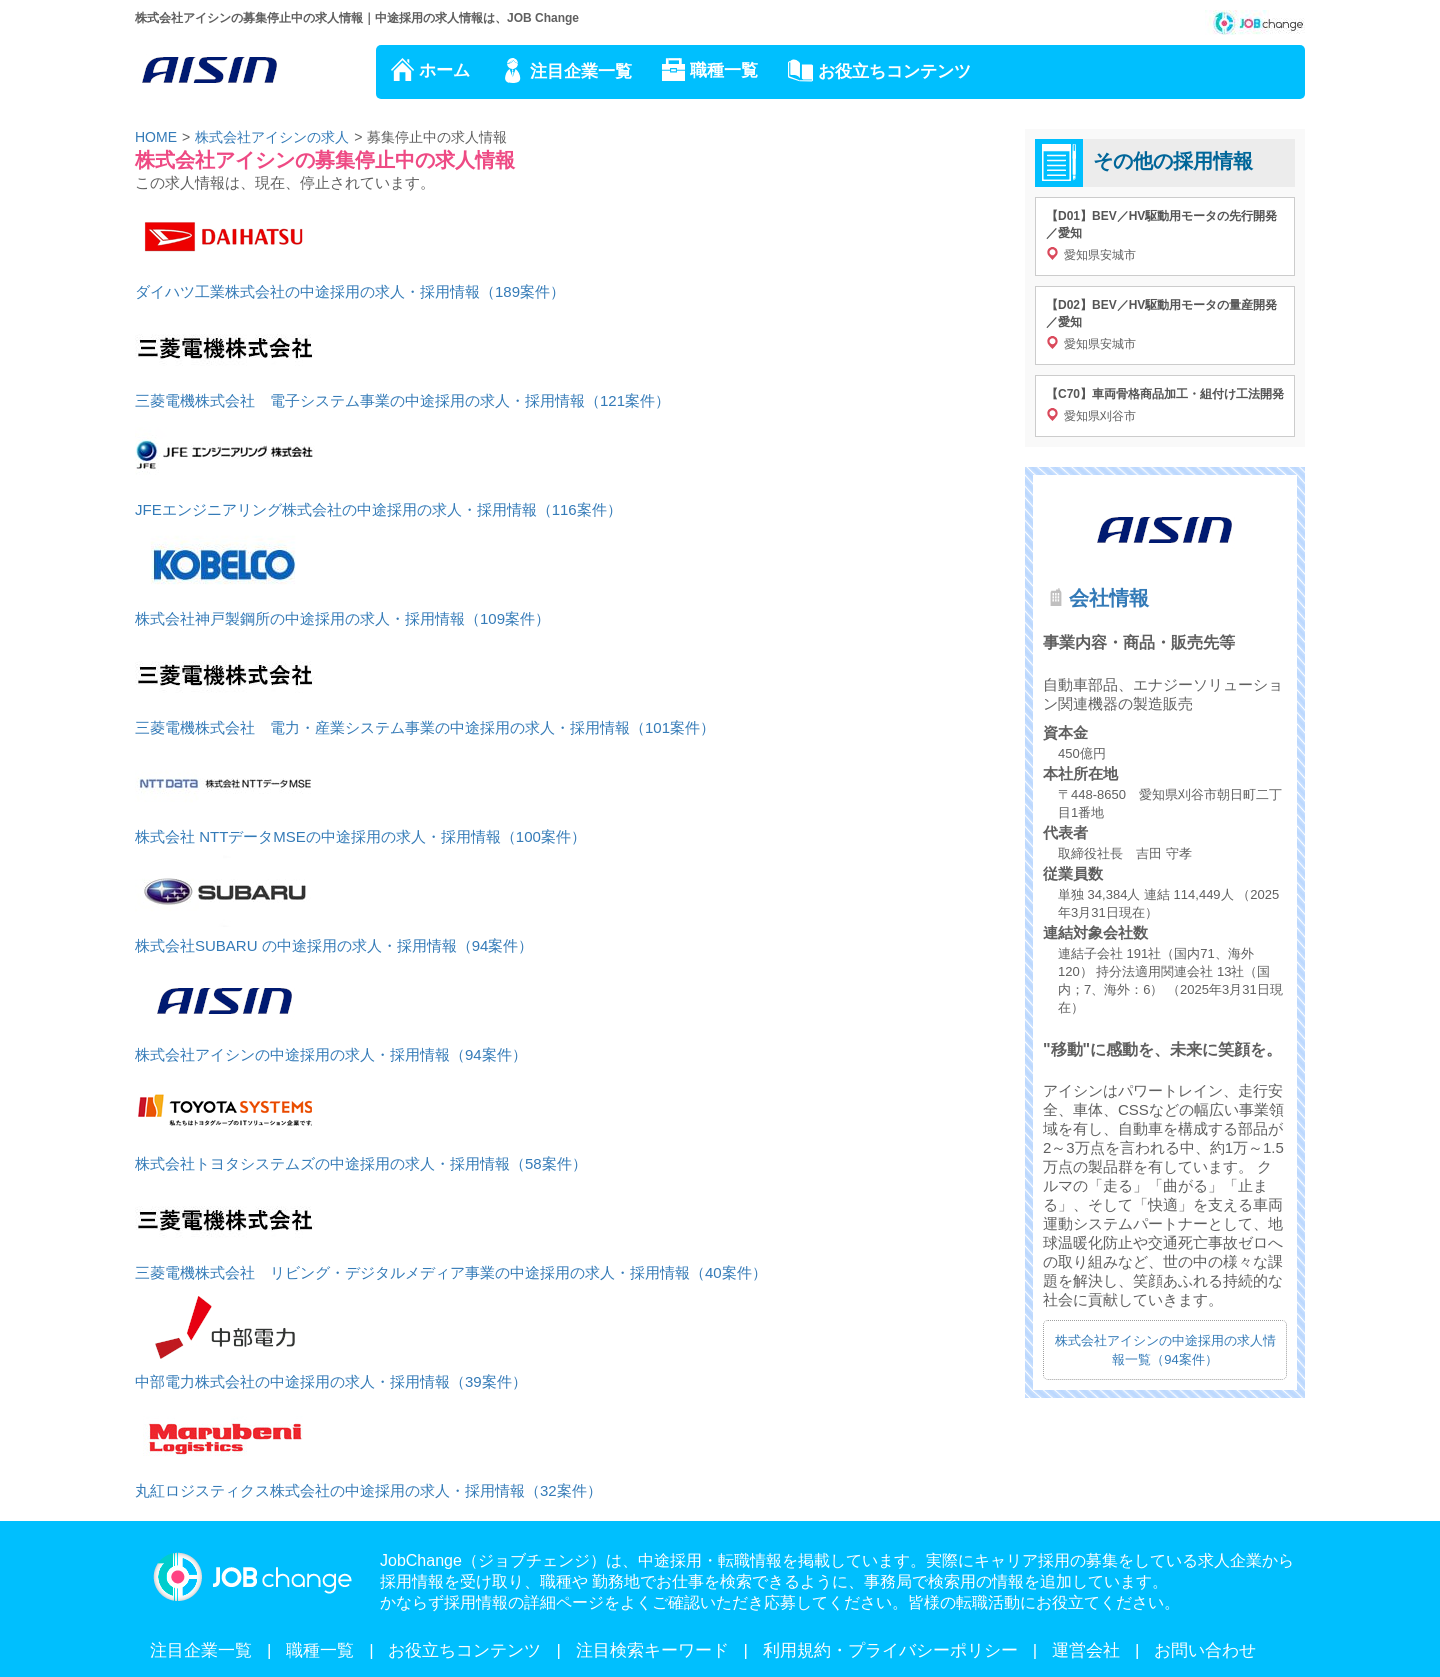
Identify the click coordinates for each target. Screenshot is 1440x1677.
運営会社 (1086, 1650)
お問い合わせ (1205, 1650)
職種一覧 (724, 70)
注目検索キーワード (652, 1650)
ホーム (444, 70)
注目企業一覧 (581, 71)
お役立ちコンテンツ (894, 71)
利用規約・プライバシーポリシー (890, 1650)
